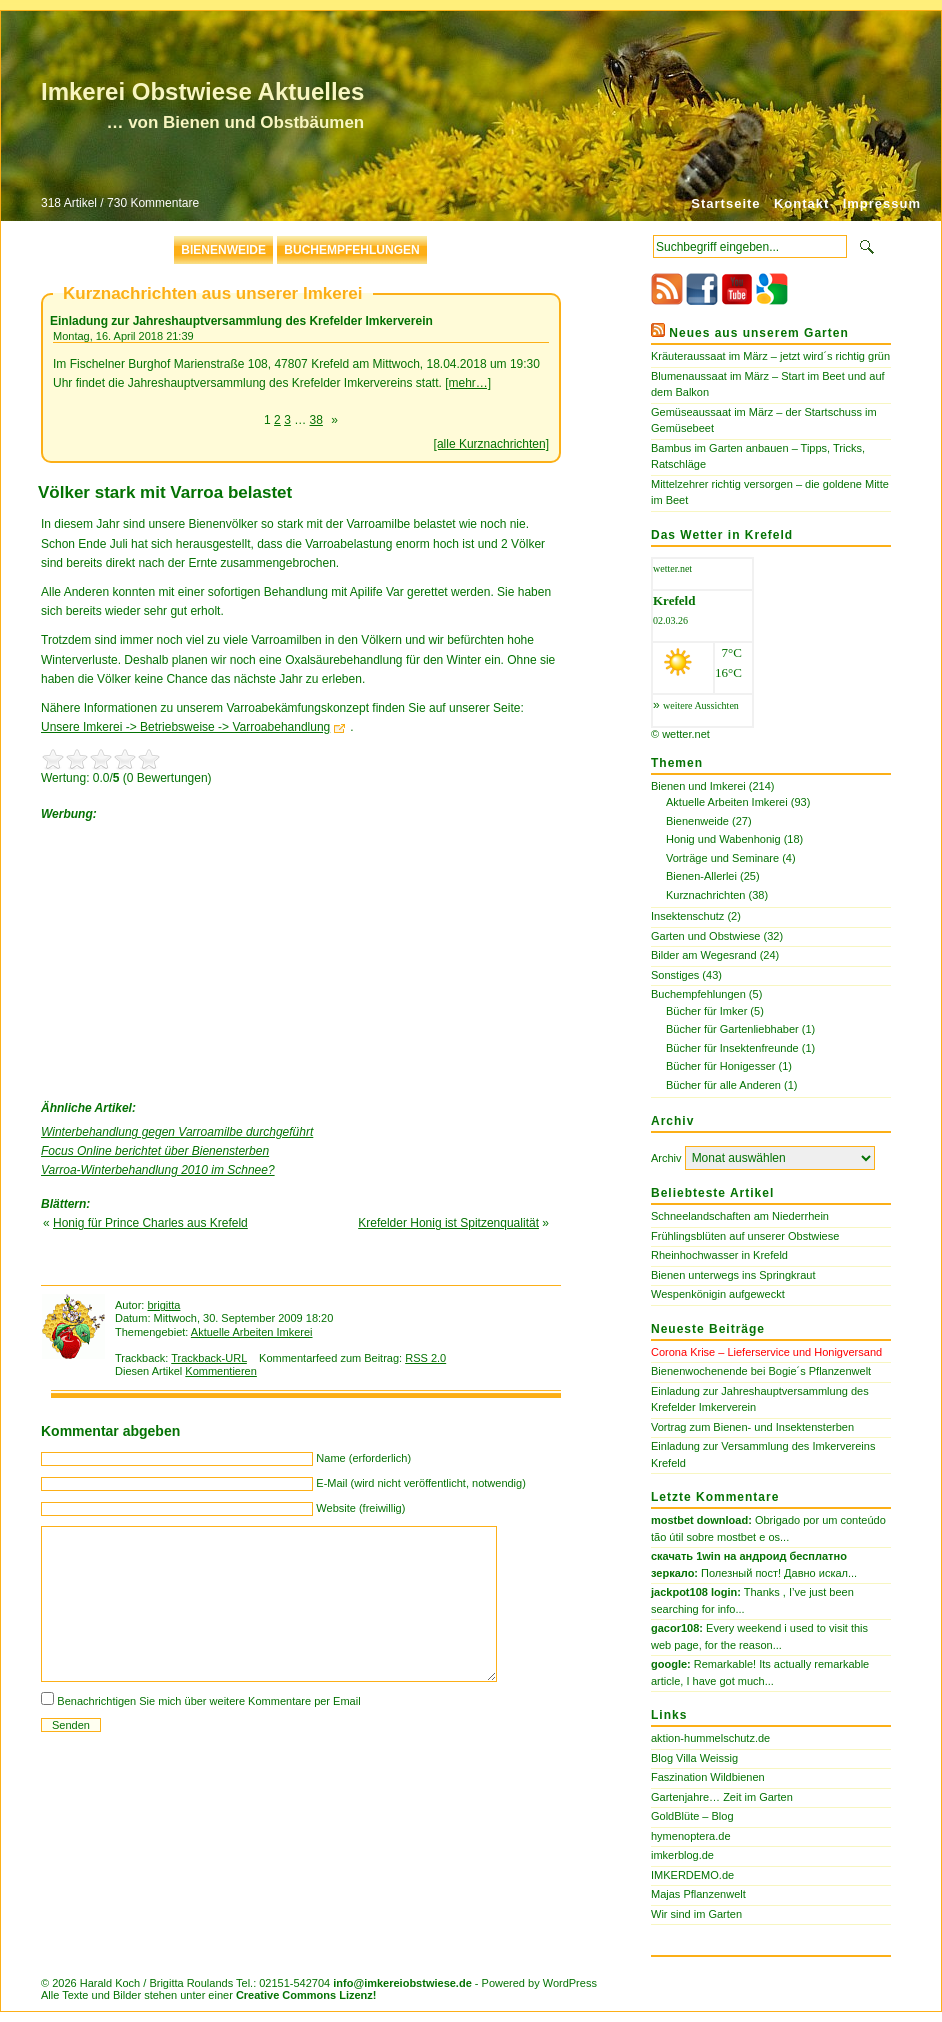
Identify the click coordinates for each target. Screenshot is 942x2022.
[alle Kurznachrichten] (491, 444)
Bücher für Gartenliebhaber (732, 1029)
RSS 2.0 (425, 1358)
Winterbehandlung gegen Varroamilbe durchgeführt (177, 1132)
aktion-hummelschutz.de (710, 1738)
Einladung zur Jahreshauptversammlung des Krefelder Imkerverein (241, 321)
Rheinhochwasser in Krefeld (719, 1255)
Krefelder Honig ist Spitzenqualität (448, 1223)
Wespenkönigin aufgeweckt (718, 1294)
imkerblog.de (682, 1855)
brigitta (163, 1305)
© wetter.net (680, 734)
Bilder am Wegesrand (704, 955)
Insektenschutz (687, 916)
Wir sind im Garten (696, 1914)
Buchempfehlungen (351, 250)
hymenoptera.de (691, 1836)
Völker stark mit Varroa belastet (165, 492)
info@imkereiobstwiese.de (402, 1983)
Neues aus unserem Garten (758, 333)
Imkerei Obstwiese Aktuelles (202, 91)
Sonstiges (675, 975)
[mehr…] (468, 383)
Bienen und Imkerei (698, 786)
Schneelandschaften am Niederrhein (740, 1216)
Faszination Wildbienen (708, 1777)
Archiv (666, 1158)
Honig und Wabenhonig (723, 839)
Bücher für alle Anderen (723, 1085)
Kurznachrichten (706, 895)
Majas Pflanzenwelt (698, 1894)
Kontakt (801, 203)
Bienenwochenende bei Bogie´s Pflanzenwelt (761, 1371)
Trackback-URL (209, 1358)
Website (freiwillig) (360, 1508)
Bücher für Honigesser (720, 1066)
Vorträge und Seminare (722, 858)
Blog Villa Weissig (694, 1758)
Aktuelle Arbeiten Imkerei (252, 1332)
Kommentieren (221, 1371)
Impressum (882, 203)
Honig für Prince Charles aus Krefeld (150, 1223)
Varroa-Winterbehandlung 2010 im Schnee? (158, 1170)
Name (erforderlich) (363, 1458)
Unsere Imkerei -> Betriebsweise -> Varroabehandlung (185, 727)
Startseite (725, 203)
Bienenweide (223, 250)
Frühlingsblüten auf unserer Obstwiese (745, 1236)
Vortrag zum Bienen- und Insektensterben (752, 1427)
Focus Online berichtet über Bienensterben (155, 1151)
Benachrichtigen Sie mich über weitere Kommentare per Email (208, 1701)
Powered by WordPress (539, 1983)
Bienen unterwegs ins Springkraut (733, 1275)
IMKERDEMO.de (692, 1875)
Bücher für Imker (706, 1011)
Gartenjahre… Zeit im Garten (722, 1797)
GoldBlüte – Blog (692, 1816)
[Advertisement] (191, 956)
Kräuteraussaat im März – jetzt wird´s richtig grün (770, 356)
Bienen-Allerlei (701, 876)
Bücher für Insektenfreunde (732, 1048)
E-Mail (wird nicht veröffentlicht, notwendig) (421, 1483)
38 (316, 420)
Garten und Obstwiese (705, 936)
